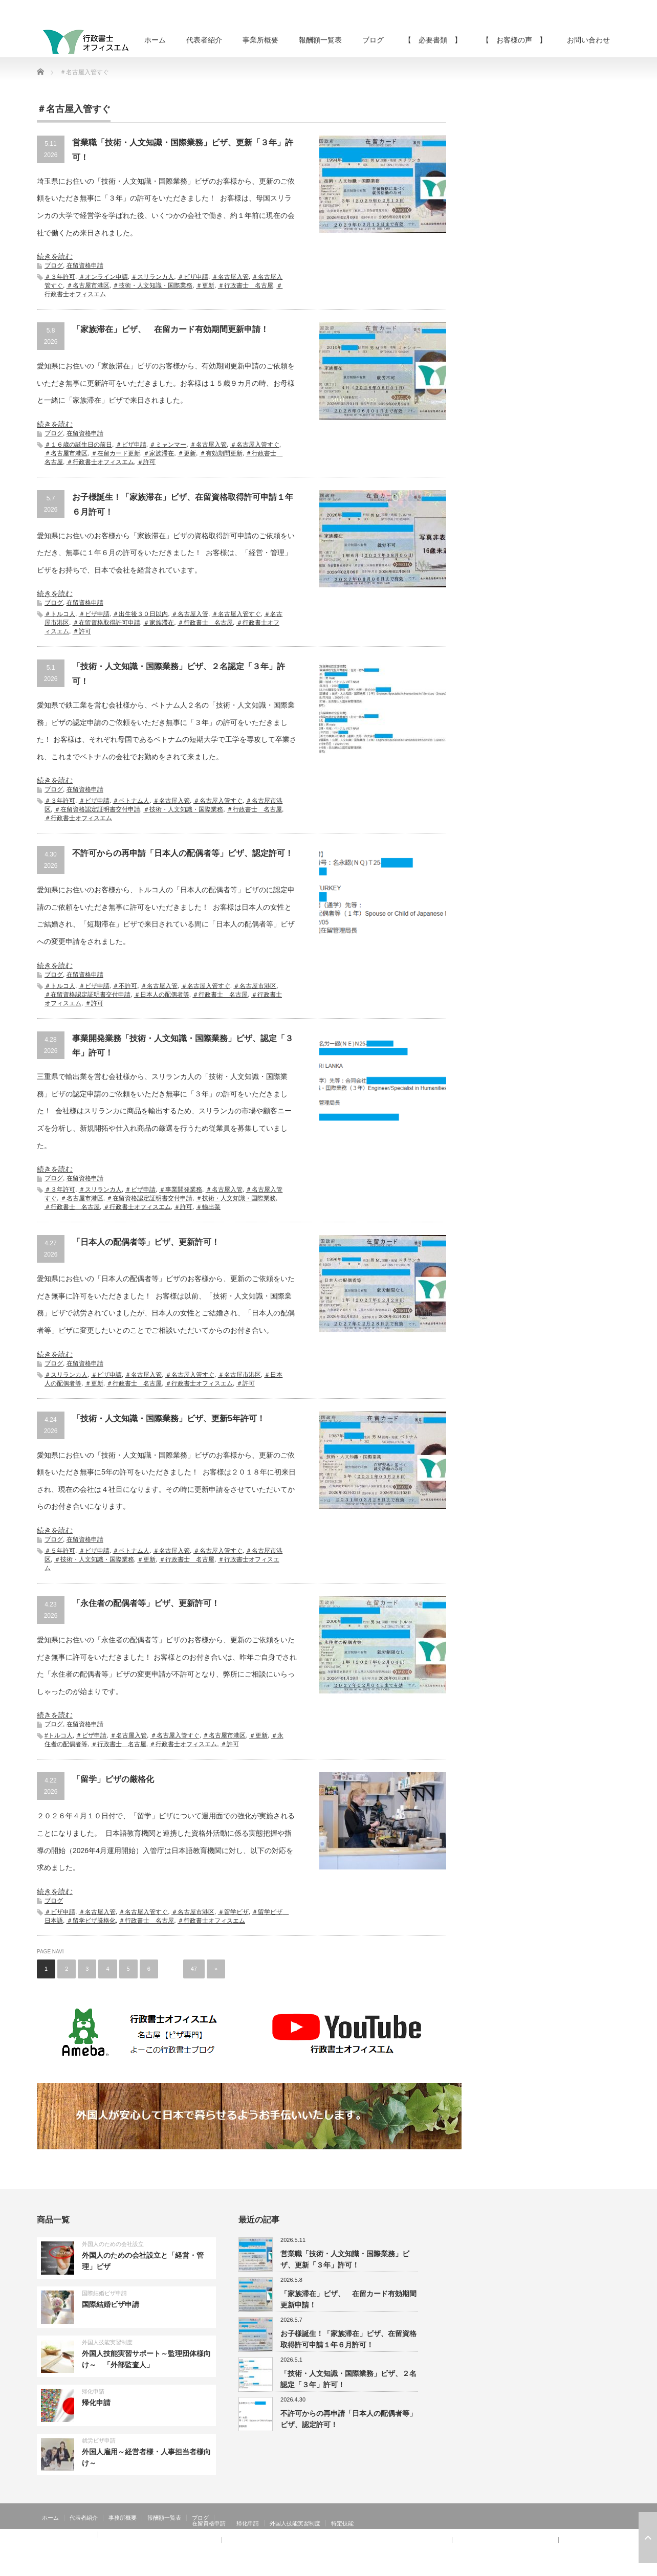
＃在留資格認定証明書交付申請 (97, 809)
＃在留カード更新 (115, 453)
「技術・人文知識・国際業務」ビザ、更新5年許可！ (168, 1418)
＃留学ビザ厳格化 (91, 1920)
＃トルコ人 (60, 614)
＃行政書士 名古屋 (245, 285)
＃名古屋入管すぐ (254, 444)
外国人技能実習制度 (107, 2342)
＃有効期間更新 (221, 453)
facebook (614, 2568)
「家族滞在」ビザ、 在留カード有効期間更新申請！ (170, 329)
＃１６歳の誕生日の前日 (78, 444)
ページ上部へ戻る (648, 2537)
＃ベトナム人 (131, 800)
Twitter (599, 2568)
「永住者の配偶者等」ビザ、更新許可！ (146, 1603)
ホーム (155, 40)
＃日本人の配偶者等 (161, 994)
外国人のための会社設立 (113, 2244)
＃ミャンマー (167, 444)
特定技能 (342, 2523)
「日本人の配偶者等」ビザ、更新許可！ (146, 1242)
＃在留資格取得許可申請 (106, 622)
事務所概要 (122, 2518)
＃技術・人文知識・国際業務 (152, 285)
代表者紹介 (204, 40)
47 (194, 1969)
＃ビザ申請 (193, 276)
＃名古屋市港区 (88, 285)
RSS (584, 2568)
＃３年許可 (60, 276)
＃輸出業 (208, 1206)
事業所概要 (260, 40)
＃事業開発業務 (180, 1189)
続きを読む (55, 256)
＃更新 (205, 285)
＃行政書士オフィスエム (100, 462)
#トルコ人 (59, 1735)
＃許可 (146, 462)
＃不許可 (125, 985)
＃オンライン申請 (103, 276)
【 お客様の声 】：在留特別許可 (87, 2546)
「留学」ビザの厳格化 (113, 1779)
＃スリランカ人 (152, 276)
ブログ (373, 40)
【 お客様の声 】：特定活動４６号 (505, 2540)
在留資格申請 (85, 265)
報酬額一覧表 (320, 40)
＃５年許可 (60, 1550)
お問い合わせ (588, 40)
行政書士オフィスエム (537, 2568)
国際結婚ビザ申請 (104, 2293)
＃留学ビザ (233, 1912)
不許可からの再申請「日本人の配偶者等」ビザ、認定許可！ (182, 853)
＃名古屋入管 (230, 276)
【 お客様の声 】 (514, 40)
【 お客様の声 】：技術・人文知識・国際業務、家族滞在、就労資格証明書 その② (337, 2540)
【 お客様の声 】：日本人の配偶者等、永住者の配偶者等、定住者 (129, 2540)
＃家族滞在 (158, 453)
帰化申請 (93, 2391)
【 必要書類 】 (433, 40)
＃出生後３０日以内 (140, 614)
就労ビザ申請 (99, 2440)
